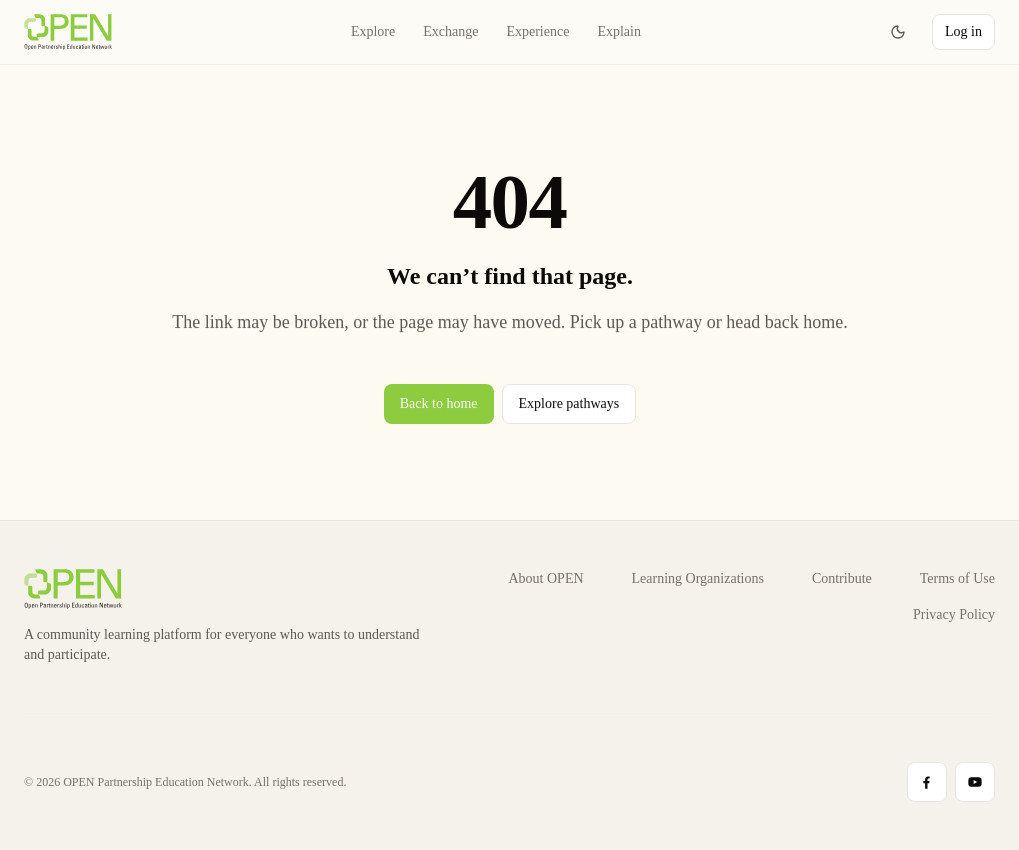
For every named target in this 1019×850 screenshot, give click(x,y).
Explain (619, 35)
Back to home (438, 403)
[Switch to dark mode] (898, 32)
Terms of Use (957, 578)
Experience (537, 35)
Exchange (450, 35)
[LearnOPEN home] (68, 32)
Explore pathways (568, 403)
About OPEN (546, 578)
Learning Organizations (698, 578)
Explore (373, 35)
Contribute (842, 578)
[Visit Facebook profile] (927, 782)
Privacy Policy (954, 614)
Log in (963, 31)
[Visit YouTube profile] (975, 782)
